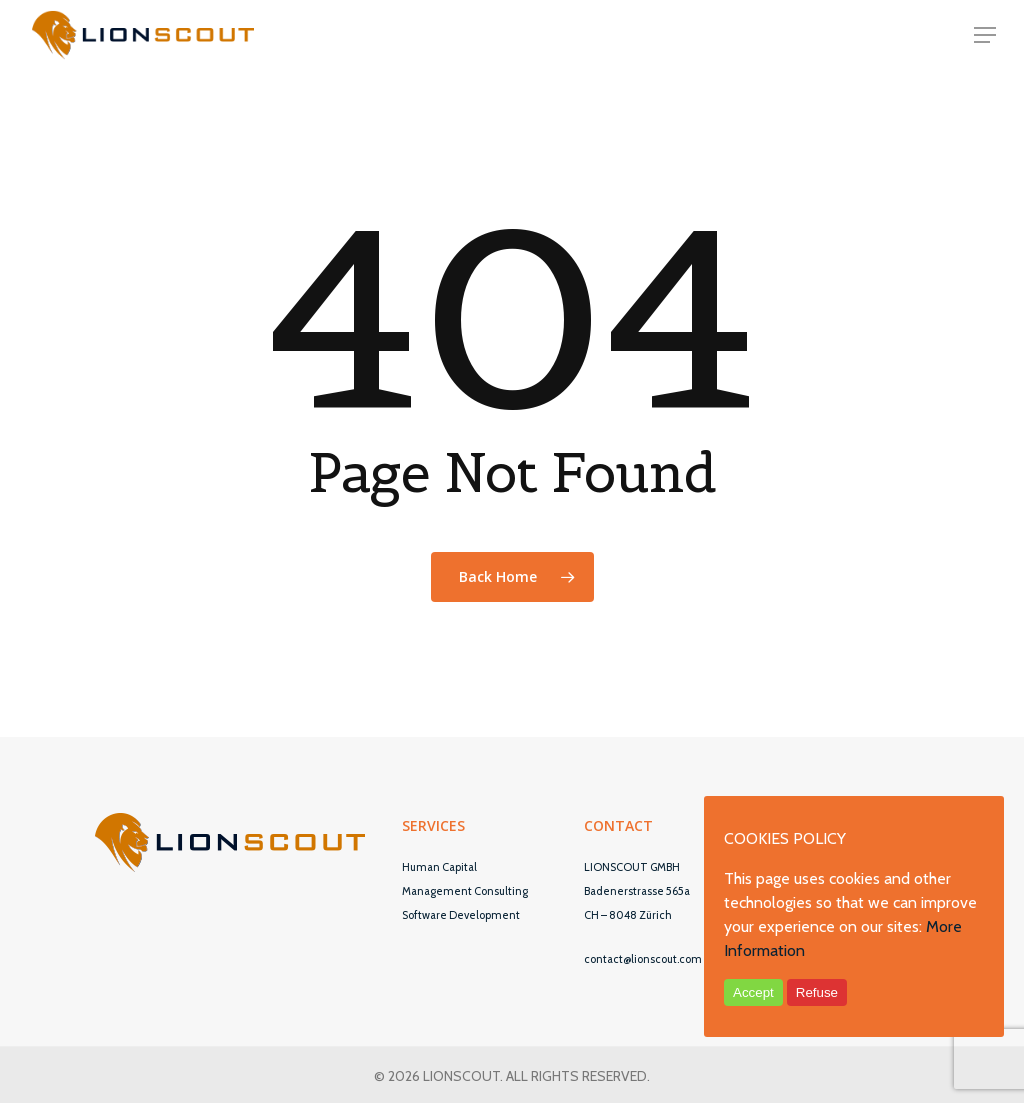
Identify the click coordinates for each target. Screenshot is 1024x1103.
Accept (753, 992)
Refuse (817, 992)
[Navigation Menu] (985, 35)
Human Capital (439, 867)
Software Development (461, 915)
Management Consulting (465, 891)
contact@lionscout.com (643, 959)
